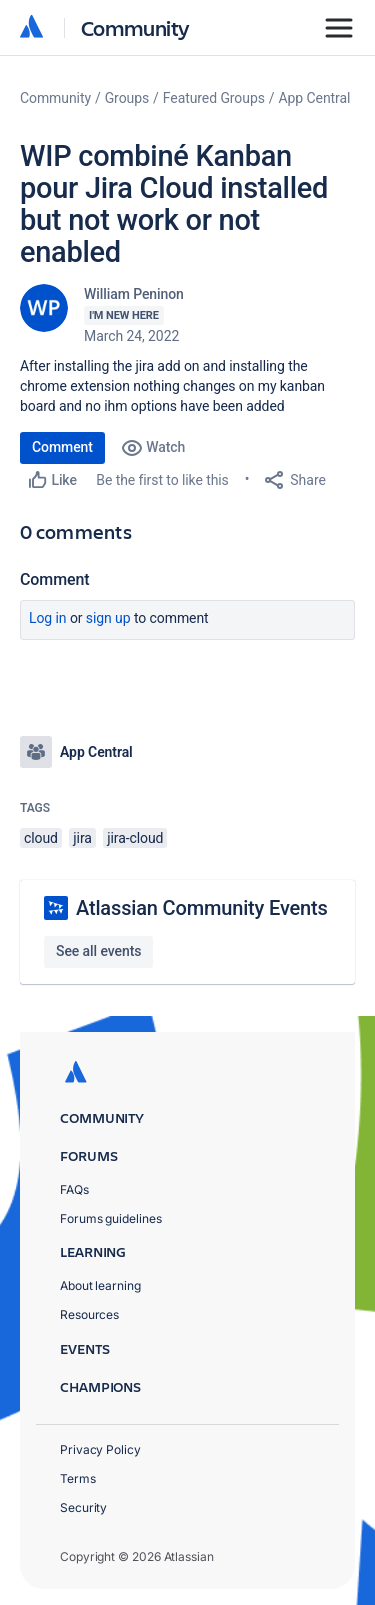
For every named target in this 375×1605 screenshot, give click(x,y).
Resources (89, 1314)
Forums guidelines (111, 1218)
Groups (127, 98)
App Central (315, 98)
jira (82, 838)
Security (83, 1507)
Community (135, 27)
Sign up (108, 618)
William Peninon (134, 294)
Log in (48, 618)
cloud (41, 838)
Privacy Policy (100, 1449)
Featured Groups (214, 98)
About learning (100, 1285)
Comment (62, 447)
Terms (78, 1478)
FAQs (74, 1189)
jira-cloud (135, 838)
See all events (98, 951)
